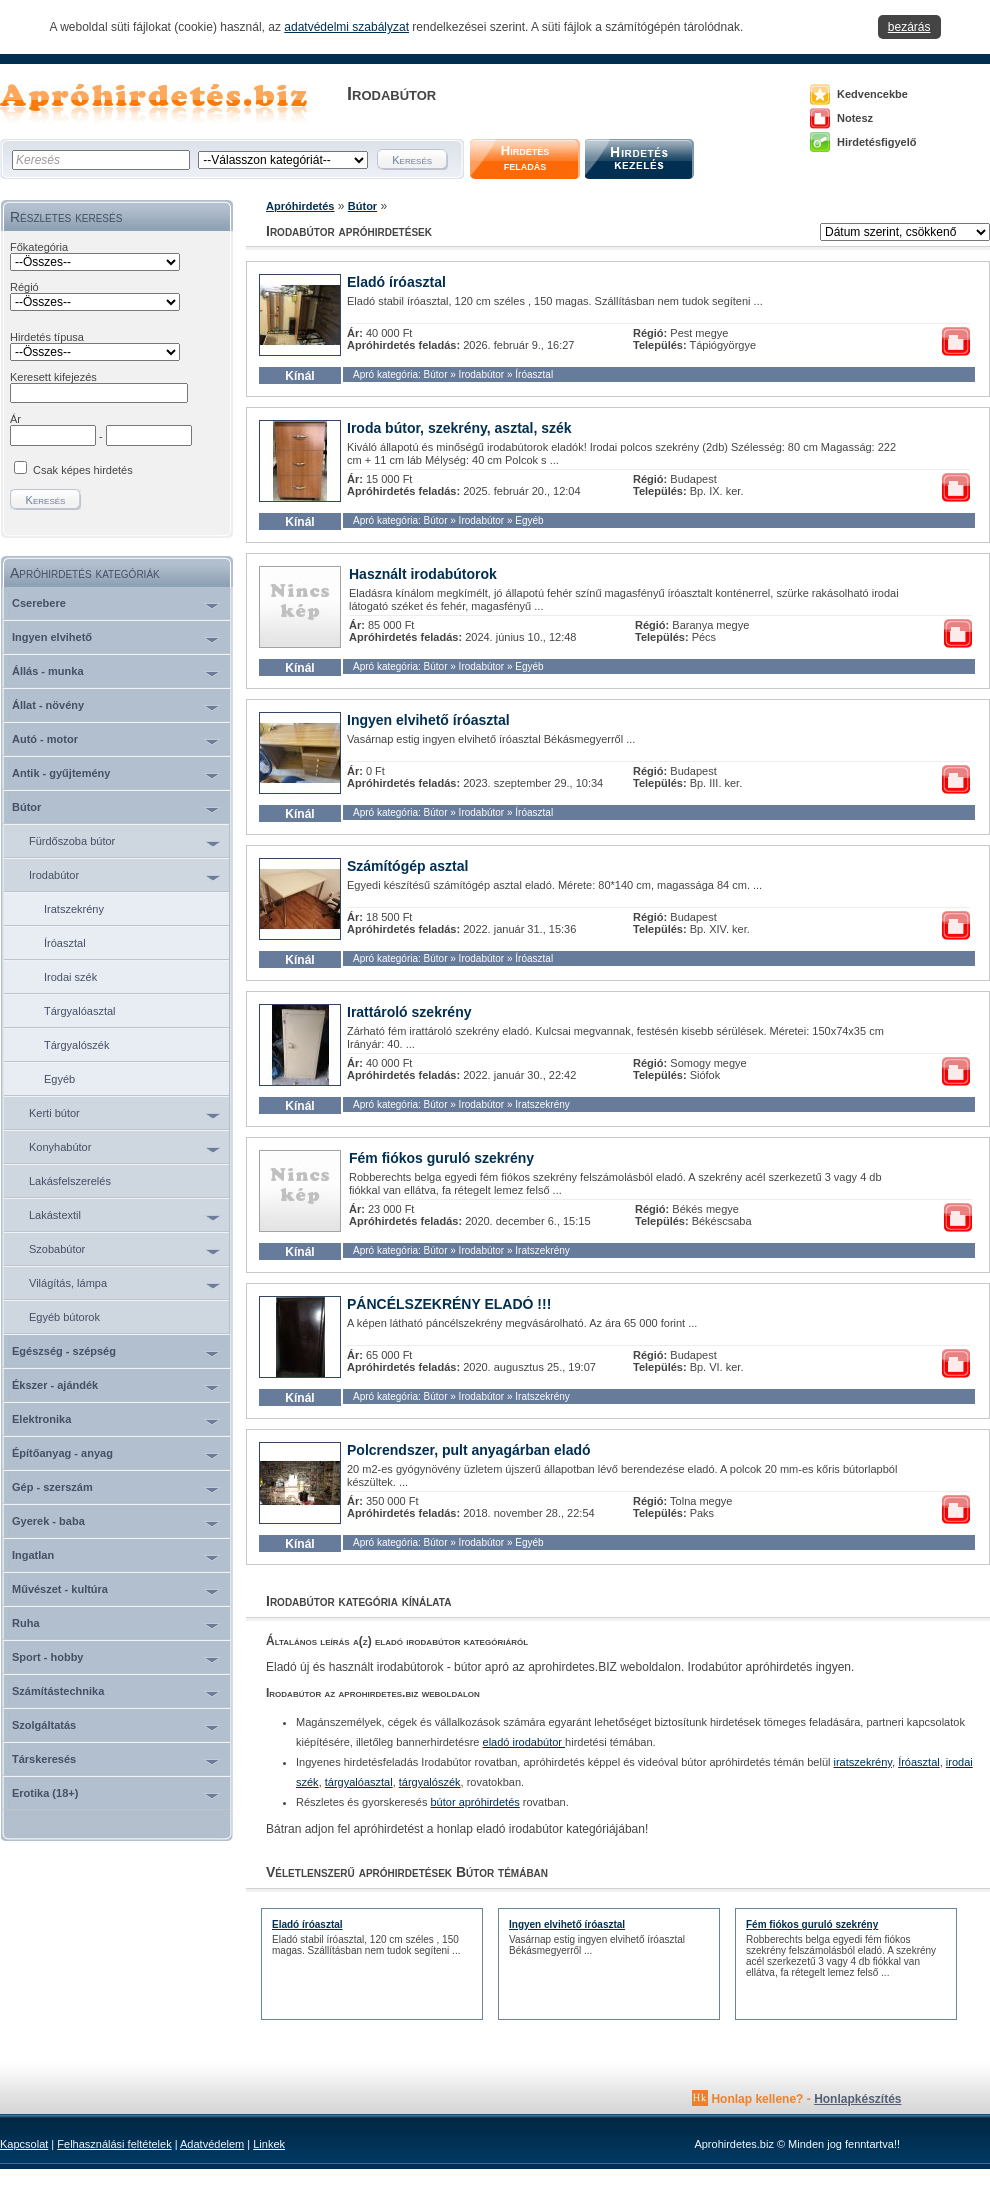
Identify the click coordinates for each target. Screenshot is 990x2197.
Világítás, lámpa (68, 1283)
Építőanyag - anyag (62, 1453)
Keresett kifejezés (53, 377)
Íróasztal (65, 943)
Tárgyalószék (76, 1045)
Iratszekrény (74, 909)
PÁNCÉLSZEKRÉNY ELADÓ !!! (449, 1304)
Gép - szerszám (52, 1487)
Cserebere (39, 603)
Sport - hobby (48, 1657)
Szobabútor (57, 1249)
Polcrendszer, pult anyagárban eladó (469, 1450)
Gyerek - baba (48, 1521)
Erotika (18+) (45, 1793)
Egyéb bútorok (64, 1317)
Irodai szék (70, 977)
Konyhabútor (60, 1147)
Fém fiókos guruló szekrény (441, 1158)
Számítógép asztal (407, 866)
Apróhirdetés (300, 206)
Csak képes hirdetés (83, 470)
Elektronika (41, 1419)
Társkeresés (44, 1759)
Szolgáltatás (44, 1725)
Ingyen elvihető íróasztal (428, 720)
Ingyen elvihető (52, 637)
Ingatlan (33, 1555)
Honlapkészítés (857, 2099)
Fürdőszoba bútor (72, 841)
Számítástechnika (58, 1691)
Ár (15, 419)
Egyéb (59, 1079)
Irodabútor (54, 875)
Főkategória (39, 247)
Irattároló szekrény (409, 1012)
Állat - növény (48, 705)
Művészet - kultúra (60, 1589)
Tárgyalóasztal (80, 1011)
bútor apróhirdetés (475, 1802)
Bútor (26, 807)
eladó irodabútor (524, 1742)
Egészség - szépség (64, 1351)
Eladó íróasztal (396, 282)
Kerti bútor (54, 1113)
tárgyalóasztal (359, 1782)
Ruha (26, 1623)
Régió (24, 287)
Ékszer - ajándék (55, 1385)
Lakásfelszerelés (70, 1181)
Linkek (269, 2144)
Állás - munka (48, 671)
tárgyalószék (430, 1782)
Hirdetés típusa (47, 337)
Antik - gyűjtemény (61, 773)
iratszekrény (863, 1762)
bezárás (909, 27)
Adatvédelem (212, 2144)
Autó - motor (45, 739)
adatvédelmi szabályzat (346, 27)
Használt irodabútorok (423, 574)
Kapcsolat (24, 2144)
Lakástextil (55, 1215)
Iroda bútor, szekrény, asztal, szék (459, 428)
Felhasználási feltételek (114, 2144)
